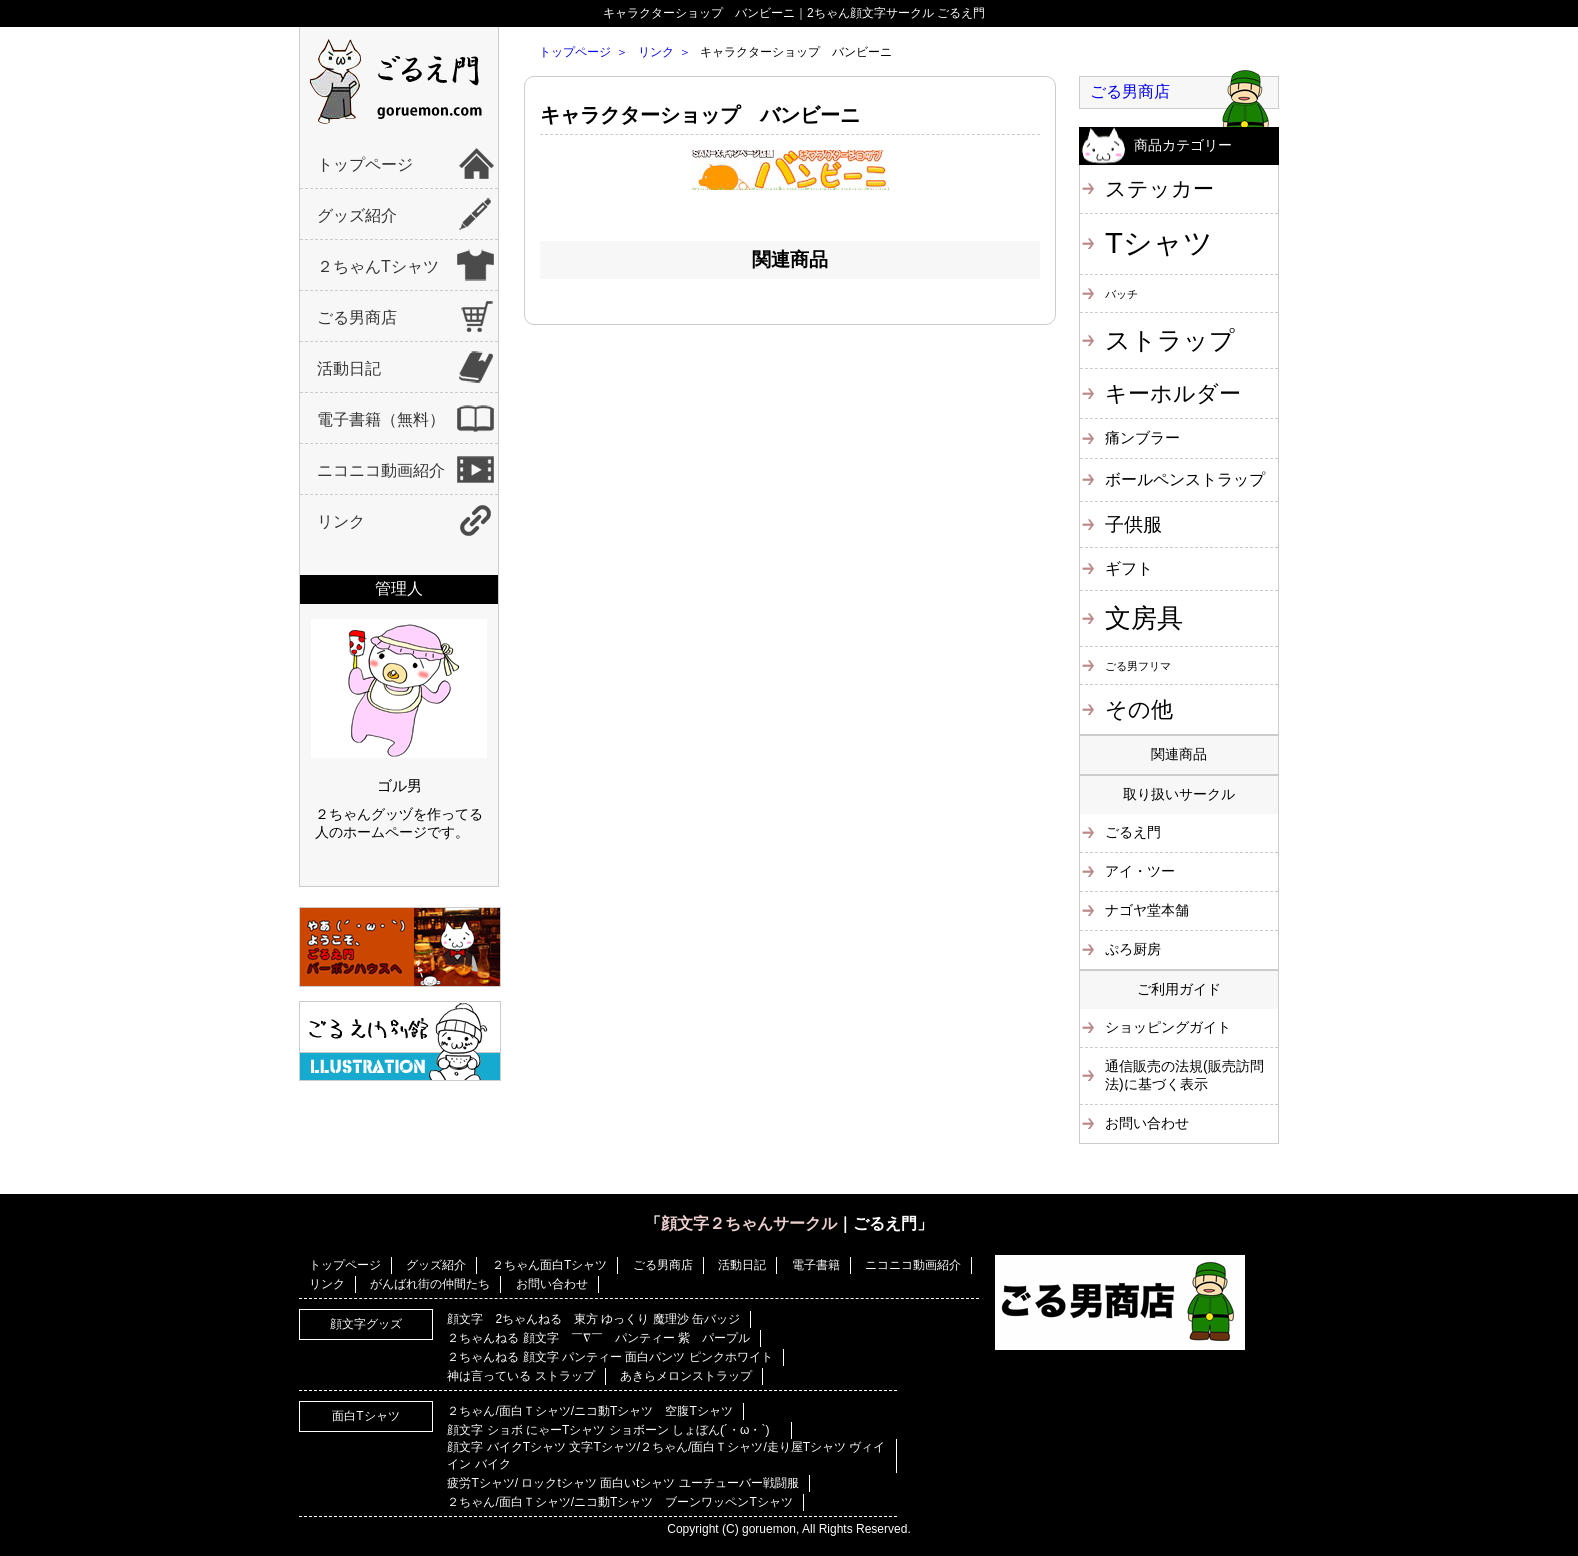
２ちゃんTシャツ (378, 266)
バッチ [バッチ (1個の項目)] (1121, 294)
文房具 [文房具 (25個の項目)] (1144, 618)
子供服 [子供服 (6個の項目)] (1133, 524)
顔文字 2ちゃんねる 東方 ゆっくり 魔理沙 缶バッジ (593, 1319)
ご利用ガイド (1179, 989)
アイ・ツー (1140, 871)
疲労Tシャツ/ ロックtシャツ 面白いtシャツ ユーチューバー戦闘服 (622, 1483)
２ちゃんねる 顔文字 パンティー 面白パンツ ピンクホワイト (609, 1357)
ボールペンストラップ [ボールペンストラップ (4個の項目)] (1185, 479)
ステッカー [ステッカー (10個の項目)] (1159, 188)
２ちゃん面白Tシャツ (549, 1265)
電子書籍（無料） (381, 419)
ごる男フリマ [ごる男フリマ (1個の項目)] (1138, 666)
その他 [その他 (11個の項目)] (1139, 709)
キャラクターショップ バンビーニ (700, 115)
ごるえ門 (1133, 832)
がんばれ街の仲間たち (430, 1284)
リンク (341, 521)
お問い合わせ (1147, 1123)
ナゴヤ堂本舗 (1147, 910)
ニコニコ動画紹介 (381, 470)
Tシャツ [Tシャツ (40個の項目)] (1159, 242)
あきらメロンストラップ (686, 1376)
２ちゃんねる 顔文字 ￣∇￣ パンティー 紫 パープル (598, 1338)
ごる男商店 (357, 317)
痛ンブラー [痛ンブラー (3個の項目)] (1142, 437)
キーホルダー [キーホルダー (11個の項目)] (1173, 393)
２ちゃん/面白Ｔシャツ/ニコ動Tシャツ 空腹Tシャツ (589, 1411)
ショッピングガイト (1168, 1027)
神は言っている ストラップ (520, 1376)
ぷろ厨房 (1133, 949)
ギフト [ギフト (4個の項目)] (1129, 568)
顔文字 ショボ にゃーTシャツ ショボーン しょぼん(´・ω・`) (614, 1430)
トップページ (365, 164)
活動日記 (349, 368)
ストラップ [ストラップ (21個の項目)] (1170, 340)
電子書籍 (816, 1265)
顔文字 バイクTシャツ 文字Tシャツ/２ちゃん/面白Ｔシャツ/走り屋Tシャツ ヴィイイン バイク (666, 1455)
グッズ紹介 (357, 215)
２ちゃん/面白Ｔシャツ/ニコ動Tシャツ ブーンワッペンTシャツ (619, 1502)
